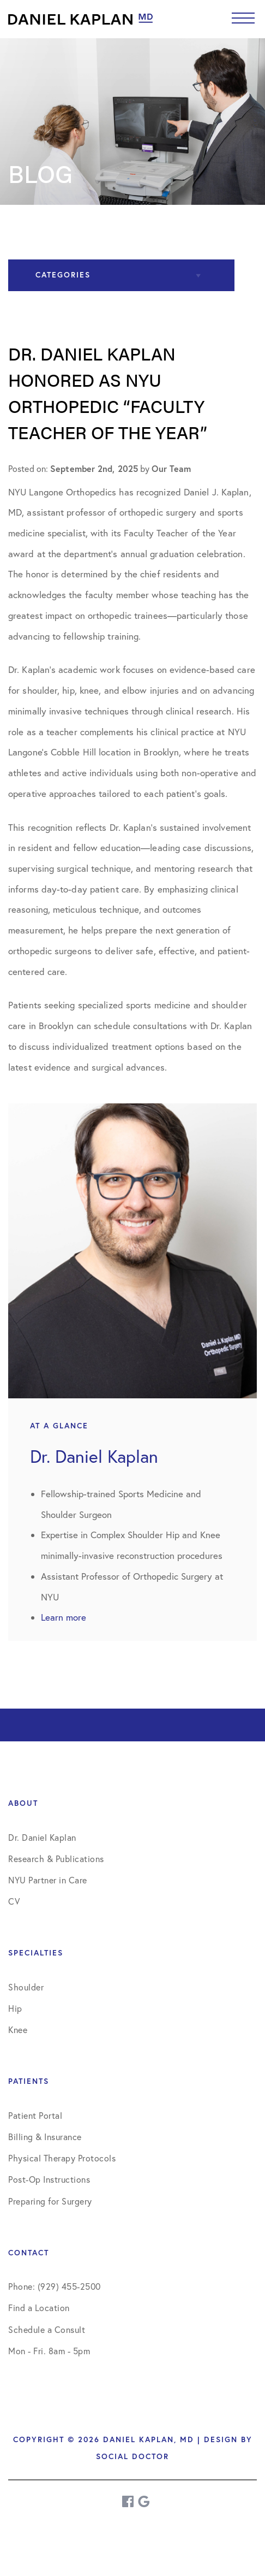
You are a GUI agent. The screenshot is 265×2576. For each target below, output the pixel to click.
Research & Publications (56, 1858)
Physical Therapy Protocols (62, 2158)
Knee (17, 2029)
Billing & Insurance (45, 2136)
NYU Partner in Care (47, 1880)
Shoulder (26, 1987)
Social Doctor (132, 2456)
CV (14, 1901)
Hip (15, 2008)
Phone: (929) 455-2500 (54, 2286)
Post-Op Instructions (49, 2179)
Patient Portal (35, 2115)
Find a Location (39, 2307)
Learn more (63, 1617)
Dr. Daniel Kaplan (42, 1837)
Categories (63, 275)
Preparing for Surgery (50, 2201)
